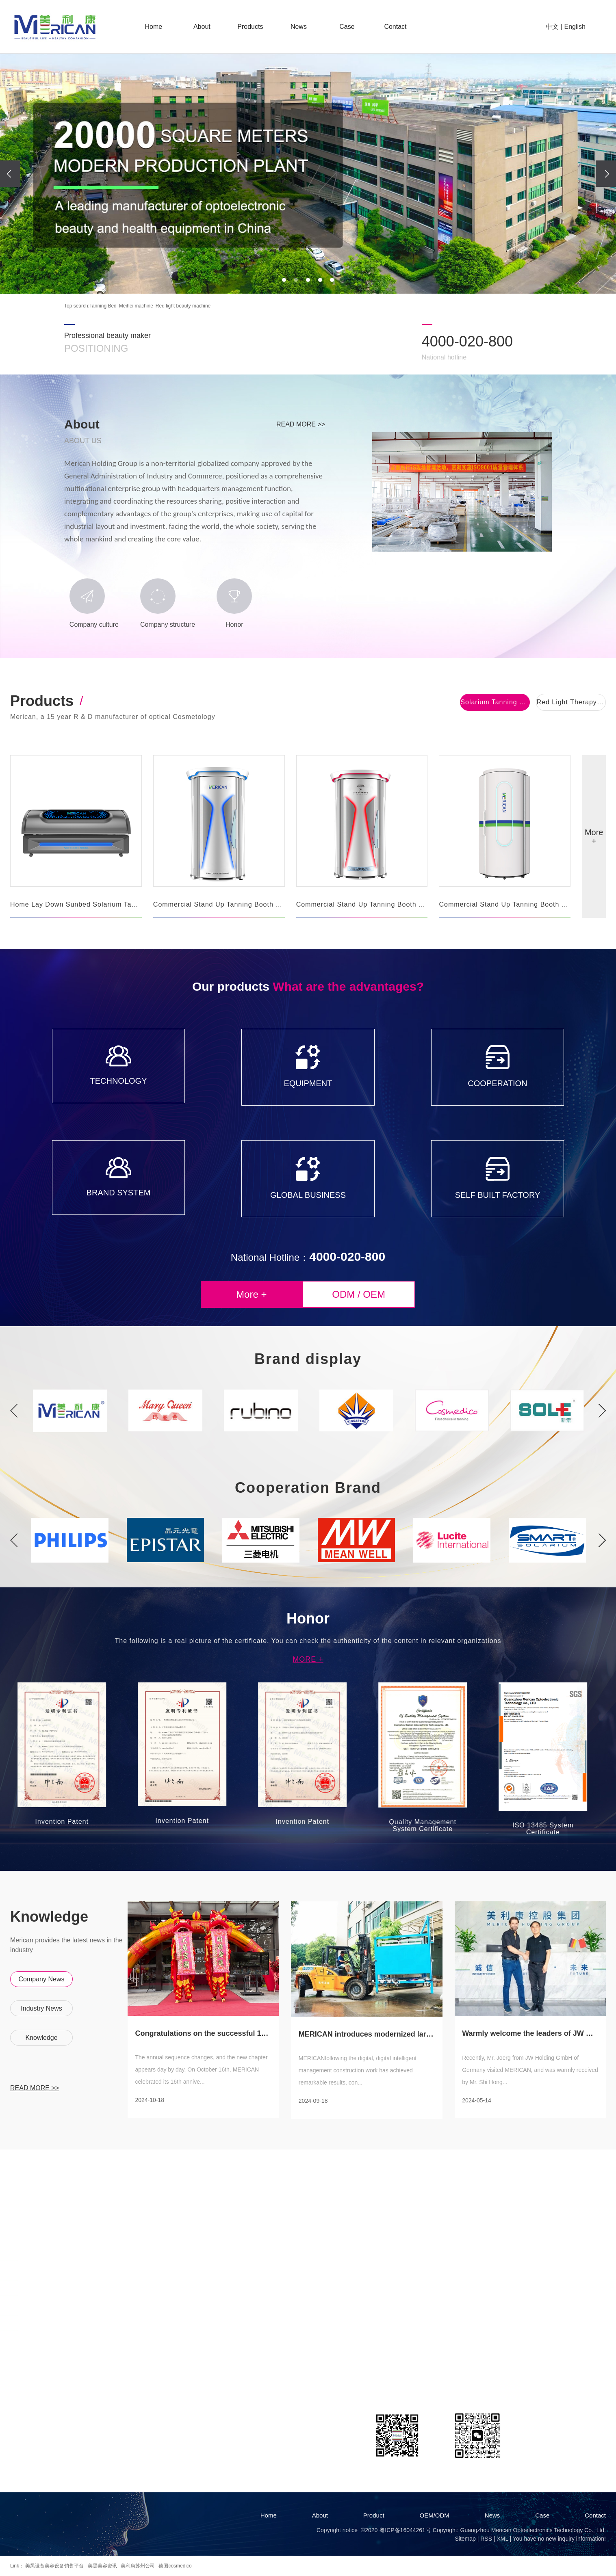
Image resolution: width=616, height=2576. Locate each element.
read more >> (300, 424)
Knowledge (41, 2037)
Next (602, 1411)
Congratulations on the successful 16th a (203, 2033)
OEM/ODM (434, 2515)
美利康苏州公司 (138, 2566)
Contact (395, 26)
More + (594, 837)
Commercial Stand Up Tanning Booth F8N (504, 904)
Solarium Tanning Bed (495, 702)
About (201, 26)
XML (502, 2538)
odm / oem (358, 1294)
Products (250, 26)
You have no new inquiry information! (559, 2538)
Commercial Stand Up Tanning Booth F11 (219, 904)
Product (373, 2515)
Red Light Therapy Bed (571, 702)
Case (346, 26)
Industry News (41, 2008)
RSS (486, 2538)
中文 (552, 26)
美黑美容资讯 (102, 2566)
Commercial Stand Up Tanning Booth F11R (362, 904)
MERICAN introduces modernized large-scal (367, 2034)
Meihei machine (136, 306)
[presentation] (10, 173)
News (299, 26)
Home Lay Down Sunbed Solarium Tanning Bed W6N (76, 904)
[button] (284, 280)
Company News (42, 1979)
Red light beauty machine (183, 306)
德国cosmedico (174, 2566)
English (575, 26)
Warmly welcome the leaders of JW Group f (530, 2033)
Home (153, 26)
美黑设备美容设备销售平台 (54, 2566)
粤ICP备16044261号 (405, 2530)
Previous (13, 1411)
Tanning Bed (103, 306)
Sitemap (465, 2538)
